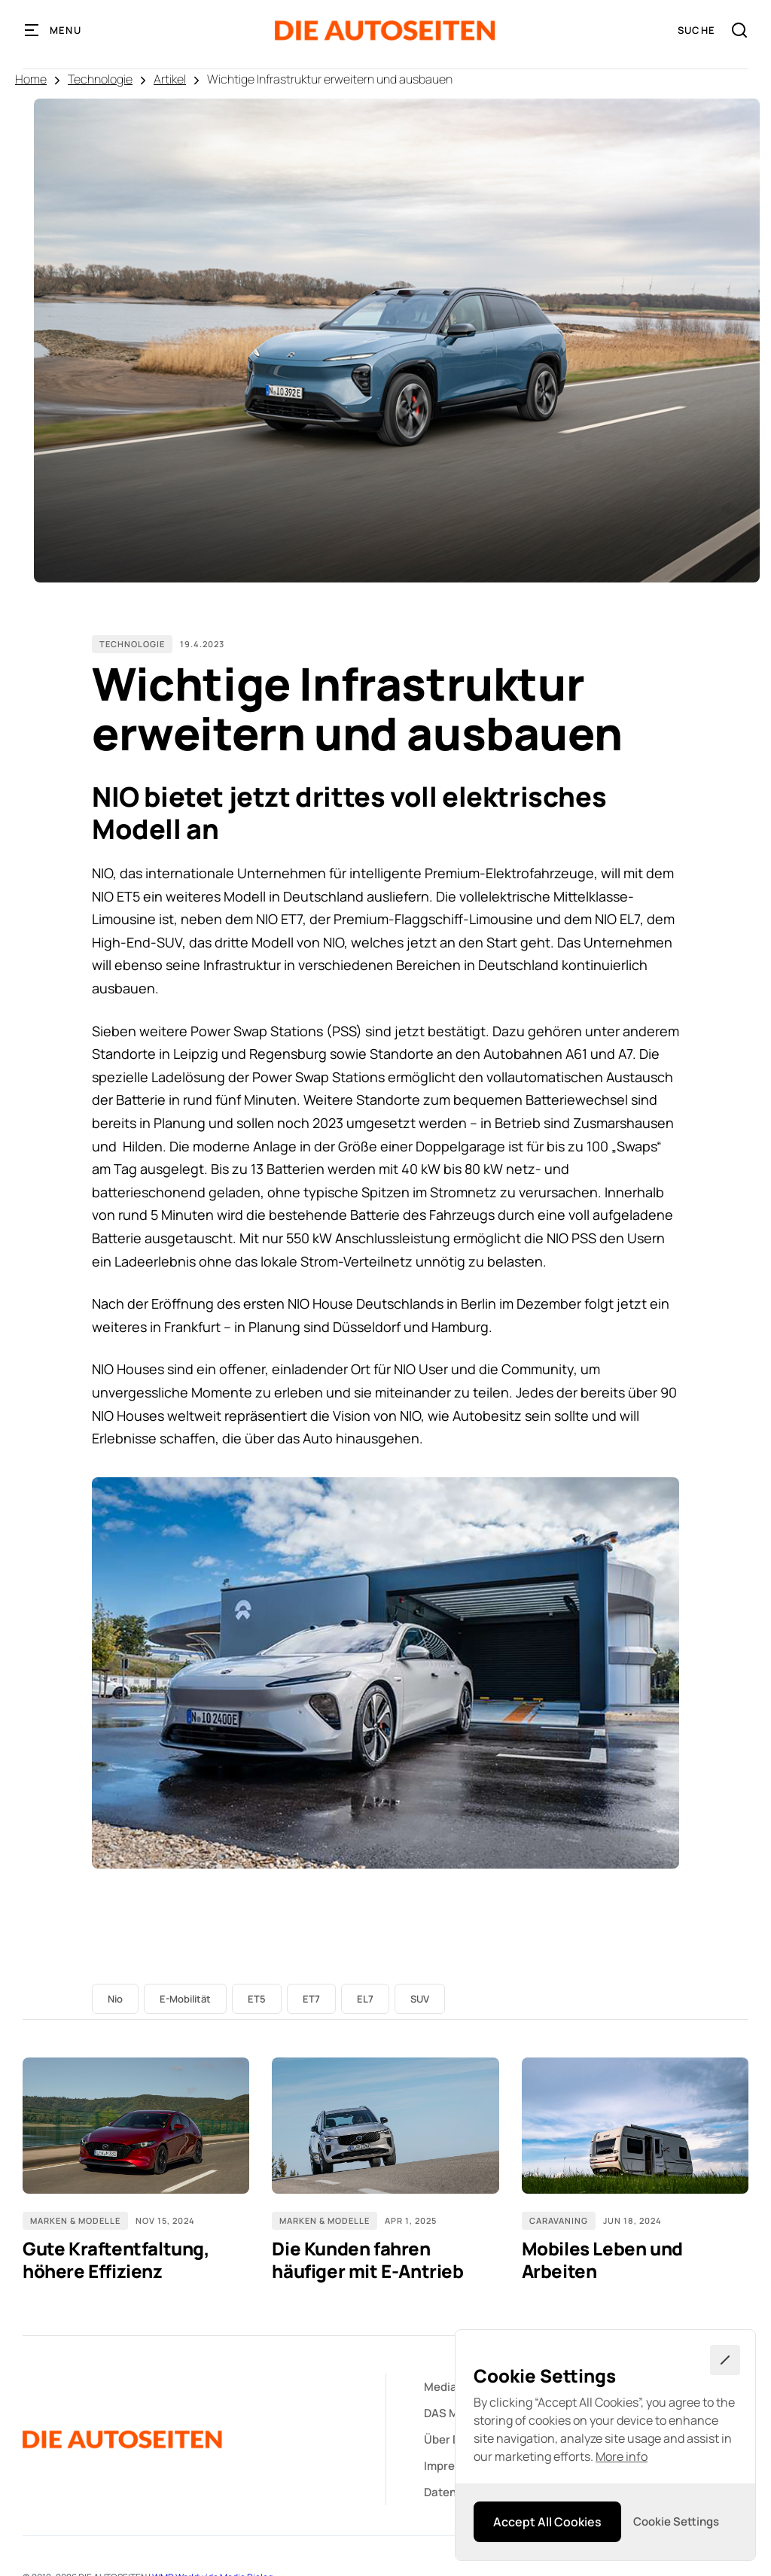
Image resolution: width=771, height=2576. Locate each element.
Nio (115, 1999)
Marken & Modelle (75, 2220)
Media (440, 2387)
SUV (419, 1999)
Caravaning (558, 2220)
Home (31, 79)
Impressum (453, 2466)
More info (622, 2456)
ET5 (257, 1999)
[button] (53, 30)
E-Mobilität (185, 1999)
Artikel (170, 79)
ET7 (311, 1999)
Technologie (100, 79)
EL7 (365, 1999)
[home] (385, 30)
